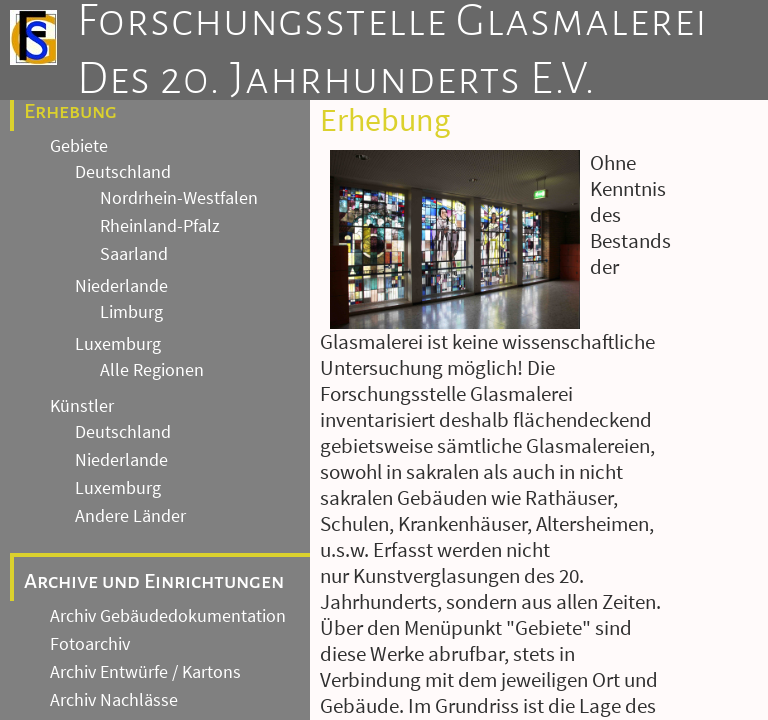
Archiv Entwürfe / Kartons (145, 672)
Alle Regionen (152, 370)
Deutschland (123, 172)
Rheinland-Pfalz (160, 226)
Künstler (82, 406)
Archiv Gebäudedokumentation (168, 616)
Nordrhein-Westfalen (179, 198)
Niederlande (121, 286)
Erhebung (70, 111)
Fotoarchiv (90, 644)
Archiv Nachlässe (114, 700)
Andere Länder (130, 516)
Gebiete (79, 146)
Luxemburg (118, 344)
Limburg (131, 312)
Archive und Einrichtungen (154, 581)
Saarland (134, 254)
